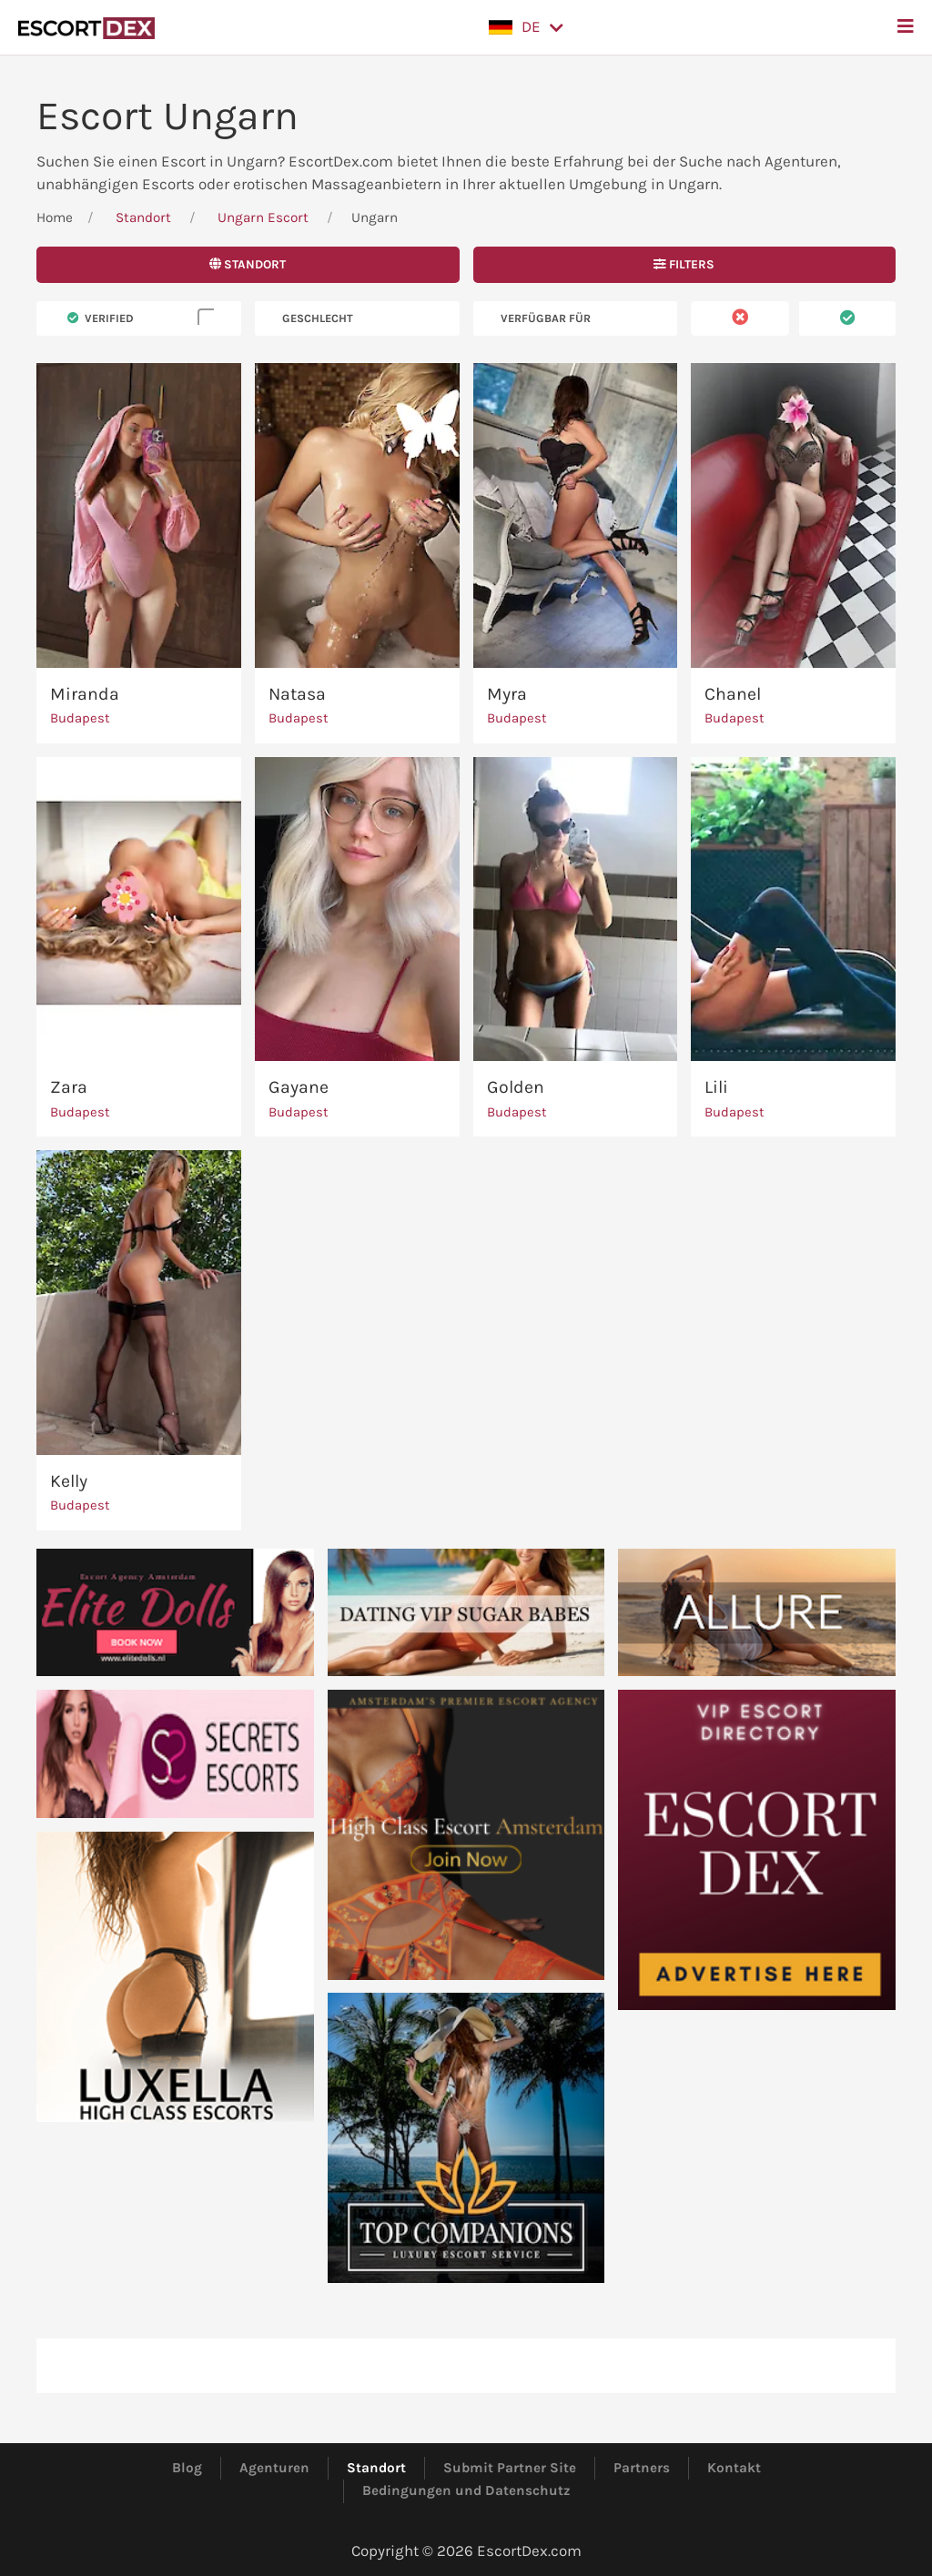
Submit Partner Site (509, 2468)
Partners (641, 2468)
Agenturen (274, 2468)
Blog (187, 2468)
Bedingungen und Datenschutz (466, 2490)
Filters (683, 264)
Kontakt (734, 2468)
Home (54, 217)
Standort (143, 217)
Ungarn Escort (263, 217)
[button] (526, 27)
